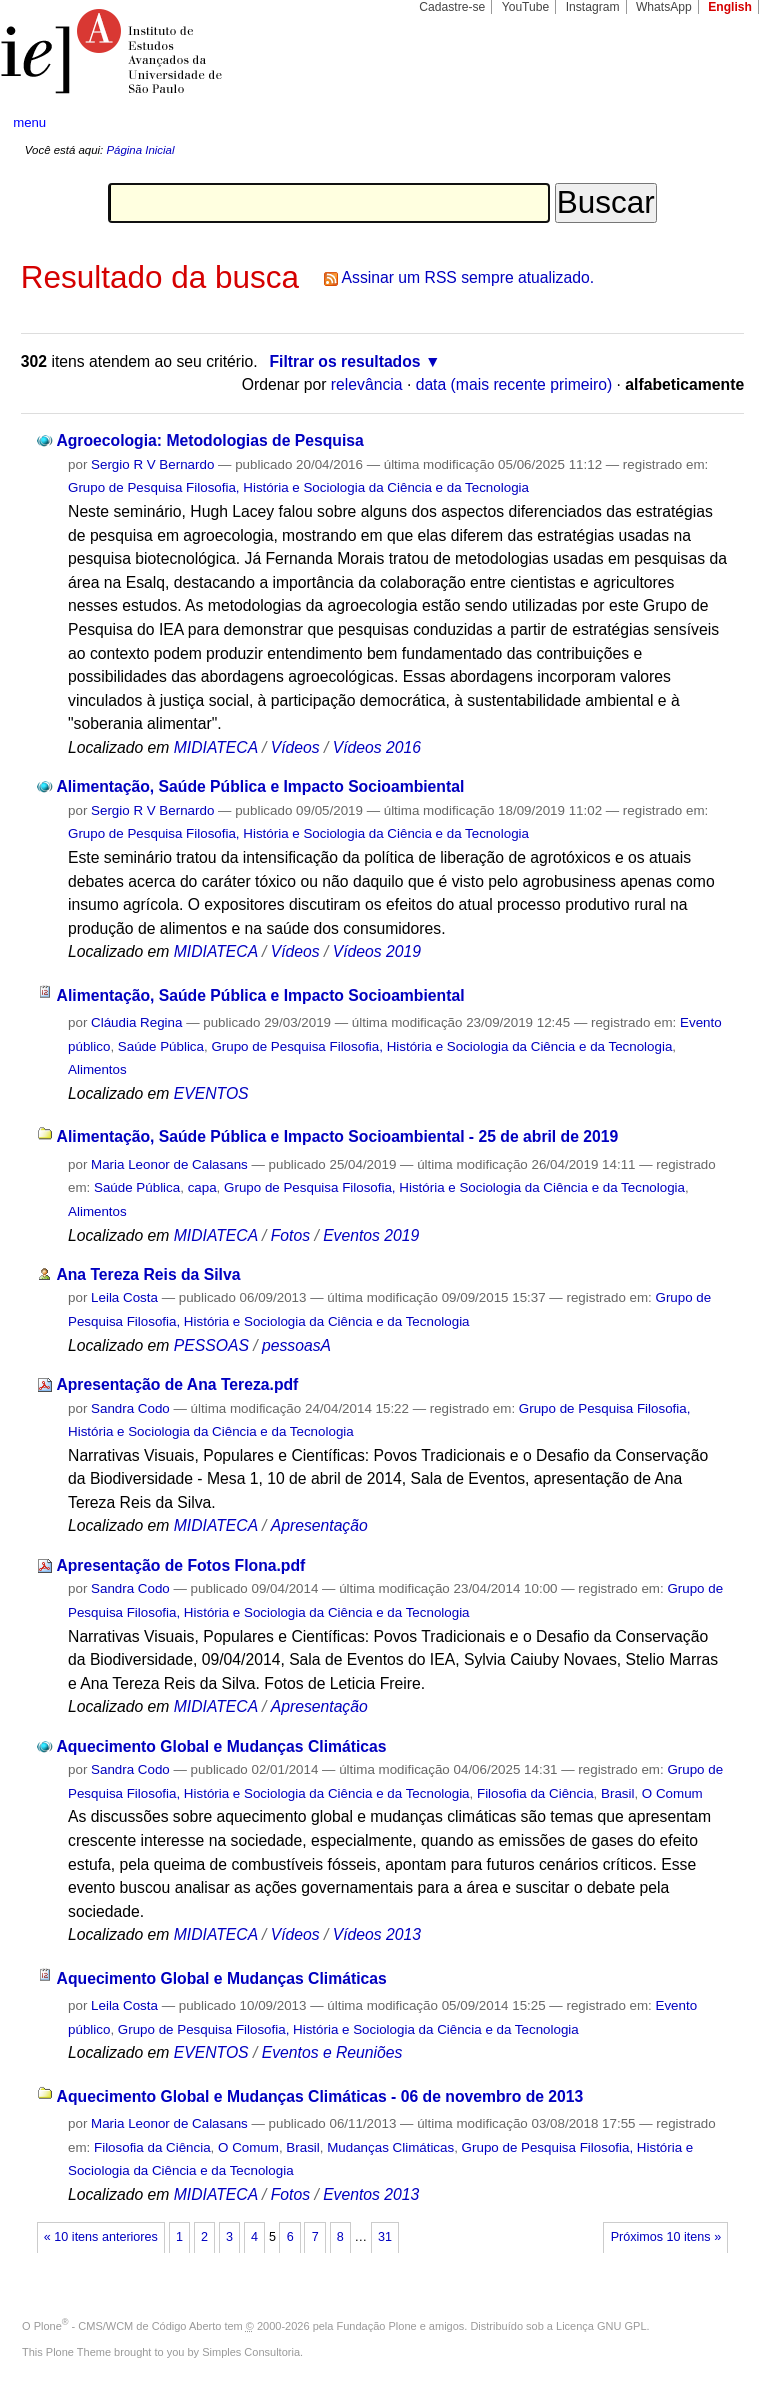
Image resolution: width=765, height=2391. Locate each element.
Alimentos (97, 1069)
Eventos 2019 (371, 1235)
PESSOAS (211, 1345)
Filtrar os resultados (344, 361)
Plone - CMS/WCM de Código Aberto (128, 2326)
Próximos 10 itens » (666, 2237)
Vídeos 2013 (377, 1934)
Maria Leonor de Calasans (169, 1164)
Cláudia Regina (136, 1022)
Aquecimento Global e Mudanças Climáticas (221, 1746)
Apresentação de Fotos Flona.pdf (180, 1565)
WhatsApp (664, 7)
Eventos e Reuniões (332, 2052)
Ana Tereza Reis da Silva (148, 1274)
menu (29, 122)
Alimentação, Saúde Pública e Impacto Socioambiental (260, 786)
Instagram (593, 7)
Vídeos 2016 (377, 747)
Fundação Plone (377, 2326)
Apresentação (319, 1525)
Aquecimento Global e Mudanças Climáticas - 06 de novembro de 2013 (320, 2096)
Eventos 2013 (371, 2194)
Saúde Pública (161, 1046)
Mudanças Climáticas (390, 2147)
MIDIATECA (216, 747)
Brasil (617, 1793)
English (730, 7)
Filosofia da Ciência (535, 1793)
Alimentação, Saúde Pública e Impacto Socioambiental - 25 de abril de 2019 (338, 1136)
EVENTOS (211, 1093)
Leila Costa (124, 1297)
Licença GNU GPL (601, 2326)
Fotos (290, 1235)
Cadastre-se (452, 7)
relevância (367, 384)
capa (202, 1187)
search (711, 124)
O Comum (672, 1793)
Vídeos (295, 747)
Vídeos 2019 (377, 951)
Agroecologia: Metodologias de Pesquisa (209, 440)
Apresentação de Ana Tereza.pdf (177, 1384)
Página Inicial (140, 150)
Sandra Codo (130, 1408)
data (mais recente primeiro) (514, 384)
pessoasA (296, 1345)
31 (385, 2237)
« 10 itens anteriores (101, 2237)
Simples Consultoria (251, 2352)
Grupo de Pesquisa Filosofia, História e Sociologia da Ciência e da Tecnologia (298, 487)
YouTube (526, 7)
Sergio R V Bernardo (152, 464)
